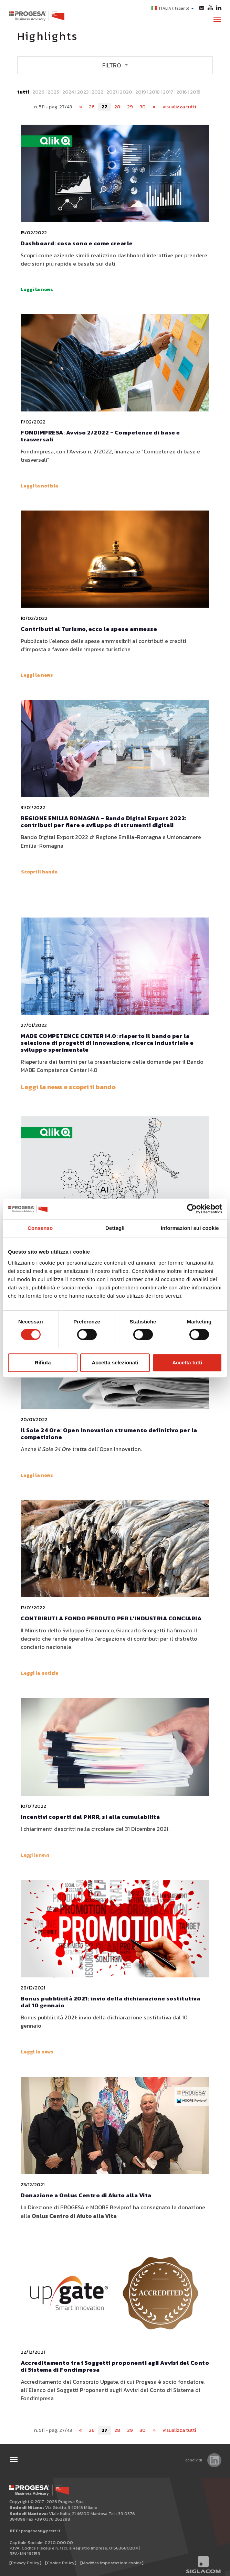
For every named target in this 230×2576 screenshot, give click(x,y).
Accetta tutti (187, 1362)
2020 (126, 91)
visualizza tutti (179, 106)
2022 (97, 91)
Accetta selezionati (115, 1362)
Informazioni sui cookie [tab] (190, 1228)
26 (92, 106)
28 (117, 106)
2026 (38, 91)
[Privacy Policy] (25, 2562)
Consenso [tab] (40, 1228)
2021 (111, 91)
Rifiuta (43, 1362)
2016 (181, 91)
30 (143, 106)
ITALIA (172, 8)
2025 (53, 91)
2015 (195, 91)
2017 (168, 91)
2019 (140, 91)
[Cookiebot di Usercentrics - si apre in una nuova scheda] (192, 1209)
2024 (68, 91)
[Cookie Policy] (60, 2562)
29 (130, 106)
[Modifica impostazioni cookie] (112, 2562)
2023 (82, 91)
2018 (154, 91)
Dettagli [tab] (115, 1228)
